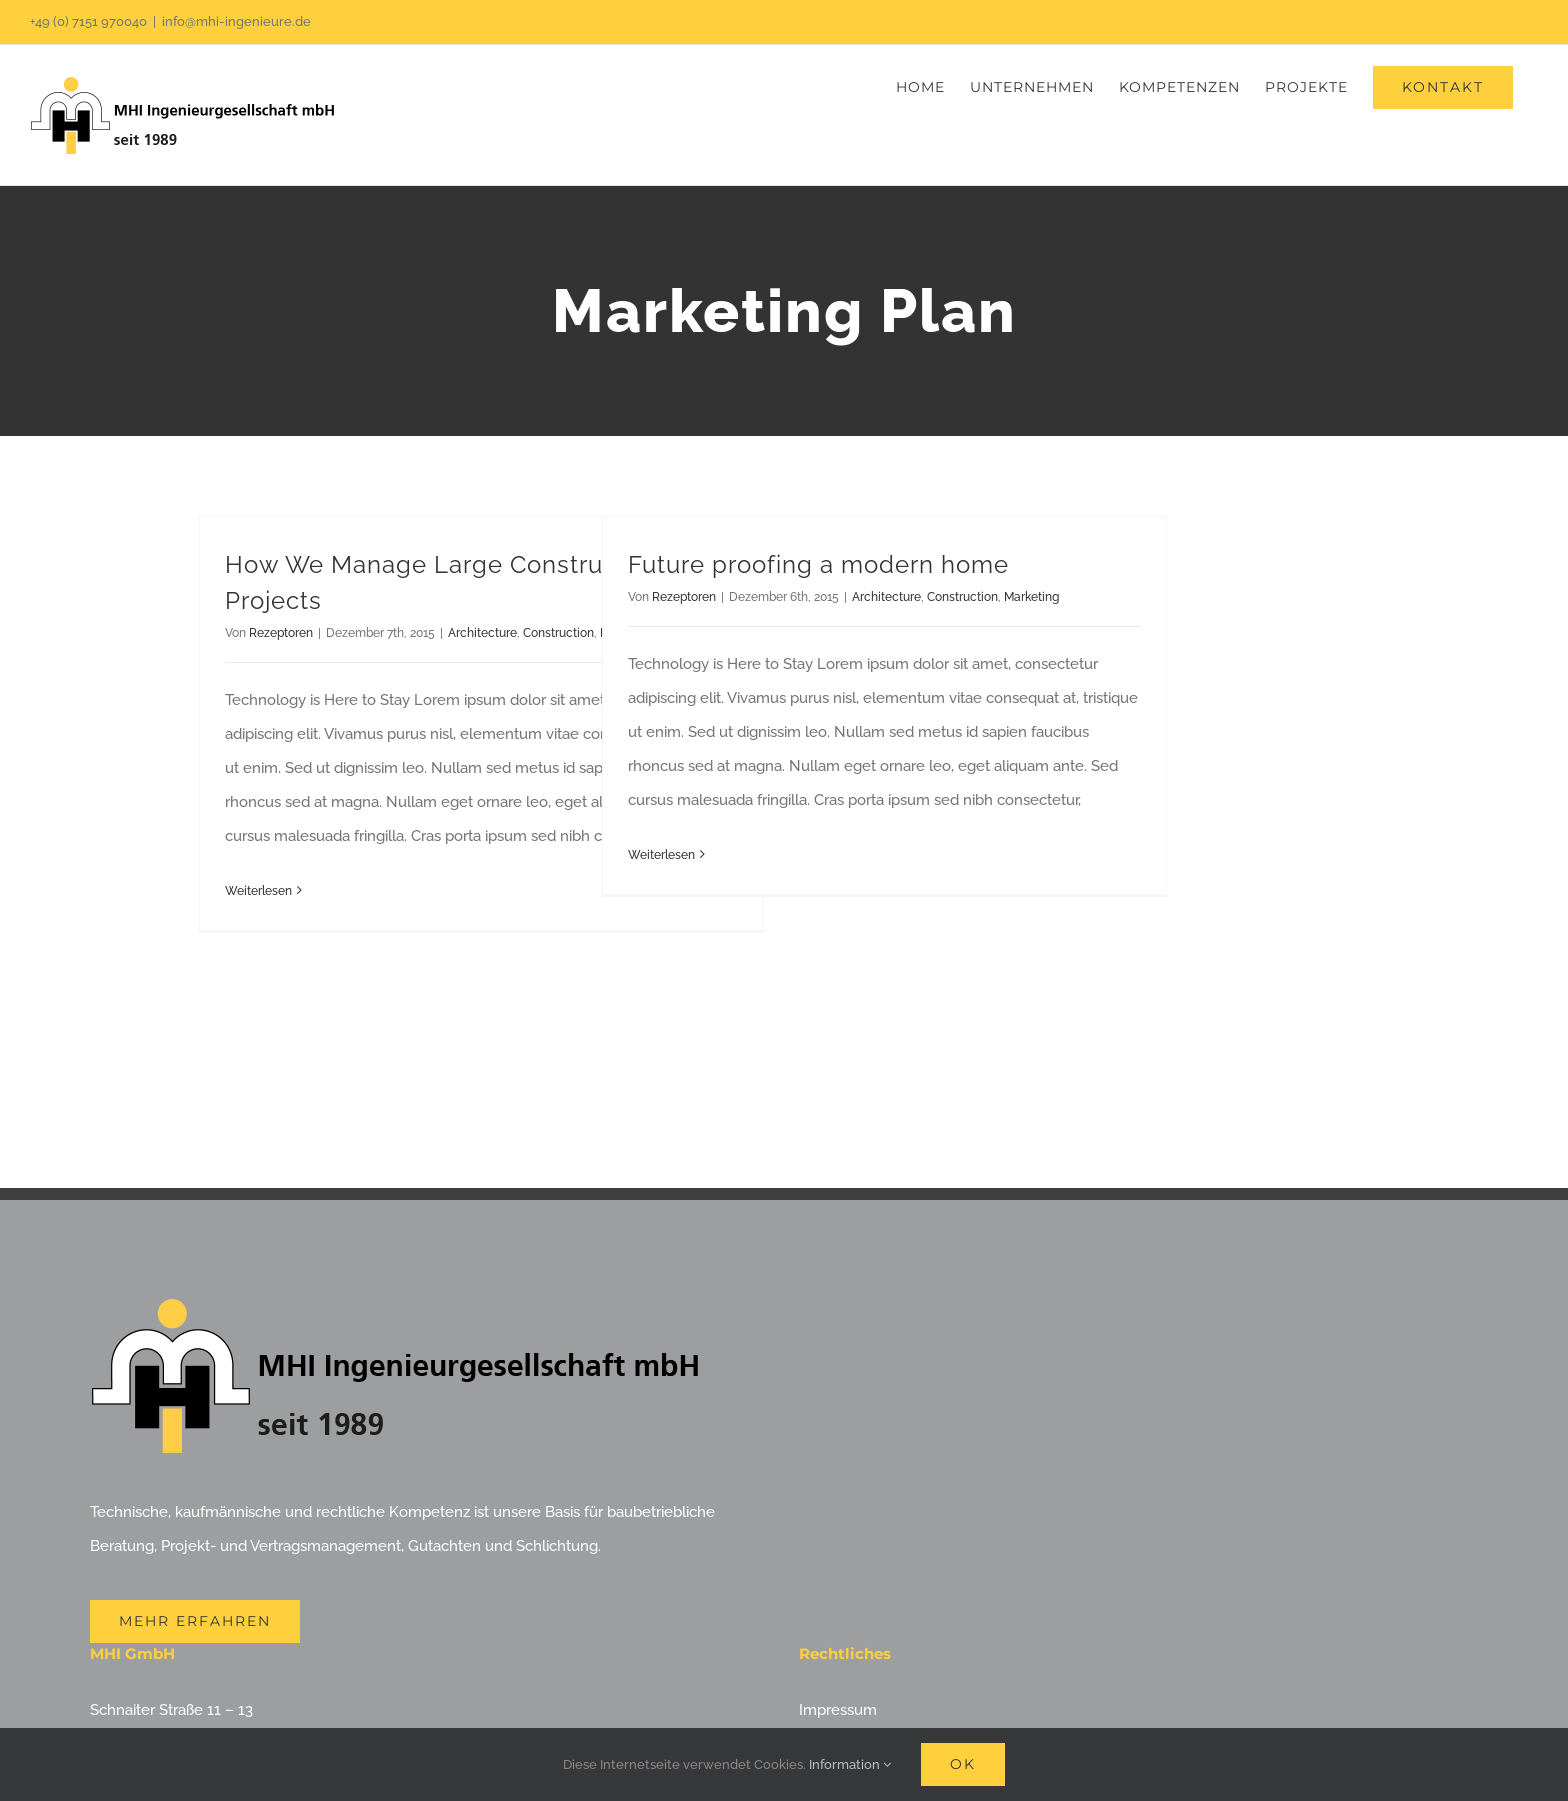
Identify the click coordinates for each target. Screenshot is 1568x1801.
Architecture (482, 633)
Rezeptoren (281, 633)
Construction (558, 633)
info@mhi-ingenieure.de (236, 21)
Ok (963, 1764)
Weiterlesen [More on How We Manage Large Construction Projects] (258, 891)
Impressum (838, 1710)
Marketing (1031, 597)
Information (850, 1764)
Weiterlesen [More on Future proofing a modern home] (661, 855)
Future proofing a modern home (818, 564)
